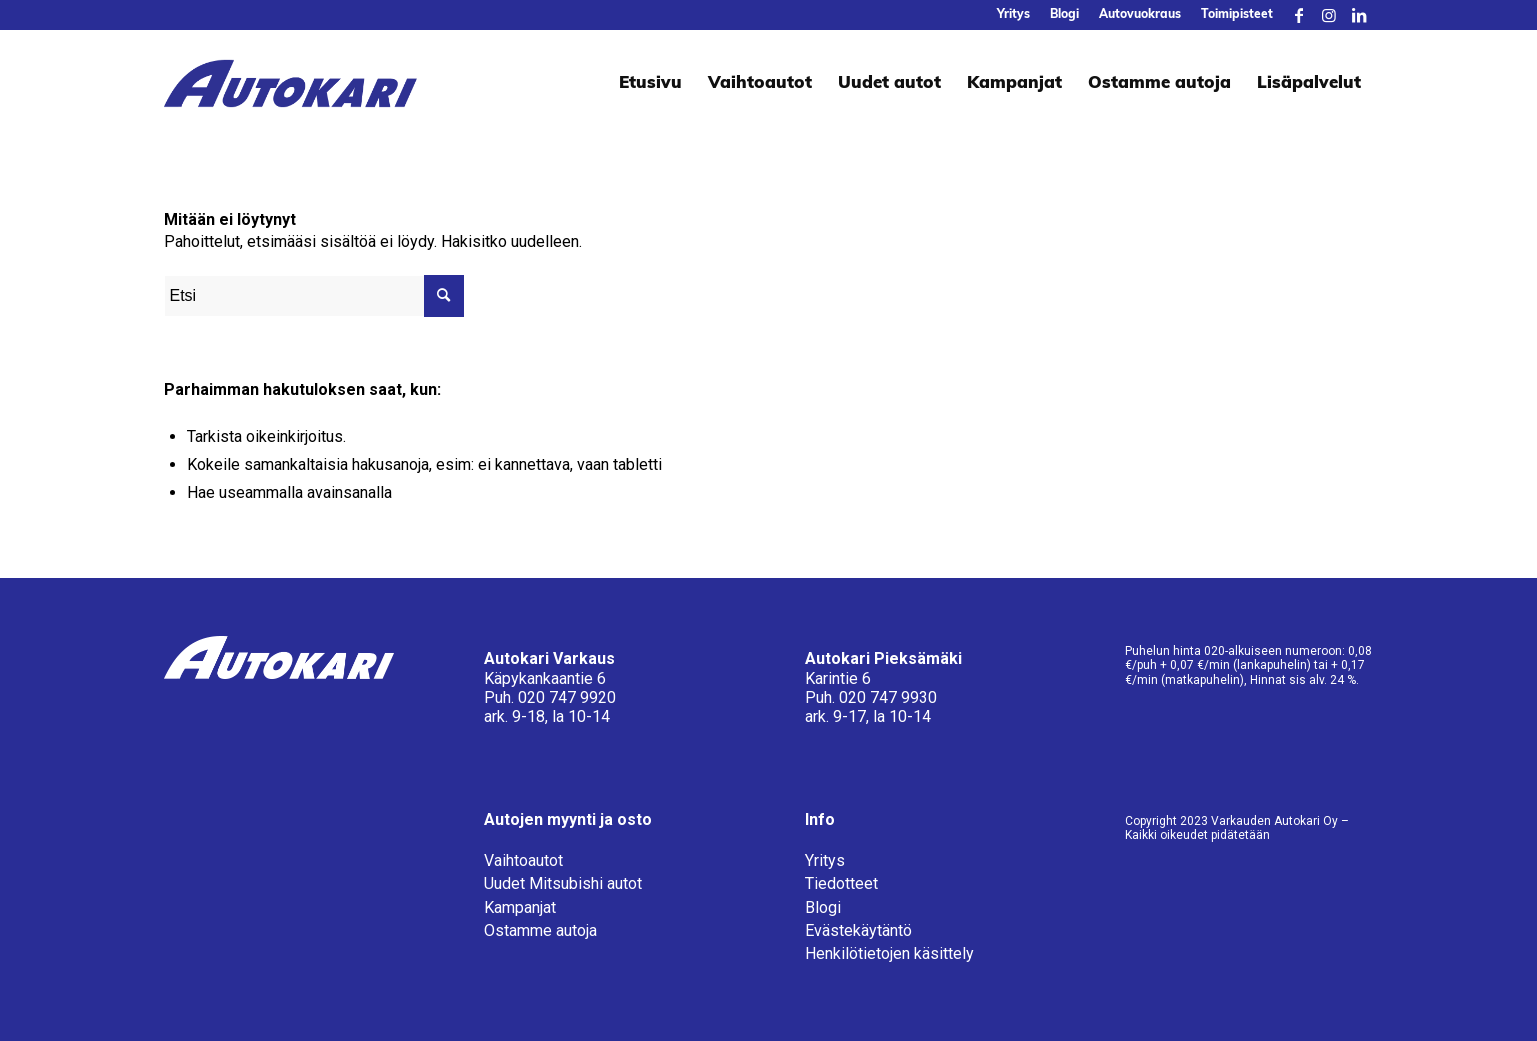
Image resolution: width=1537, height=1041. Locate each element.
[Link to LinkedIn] (1359, 15)
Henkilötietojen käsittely (889, 953)
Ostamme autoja (540, 930)
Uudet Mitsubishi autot (563, 883)
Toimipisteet (1237, 15)
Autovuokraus (1140, 15)
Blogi (1064, 15)
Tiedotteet (841, 883)
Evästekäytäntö (858, 930)
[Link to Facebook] (1299, 15)
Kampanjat (520, 907)
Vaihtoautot (523, 860)
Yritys (1013, 15)
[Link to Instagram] (1329, 15)
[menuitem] (1013, 15)
